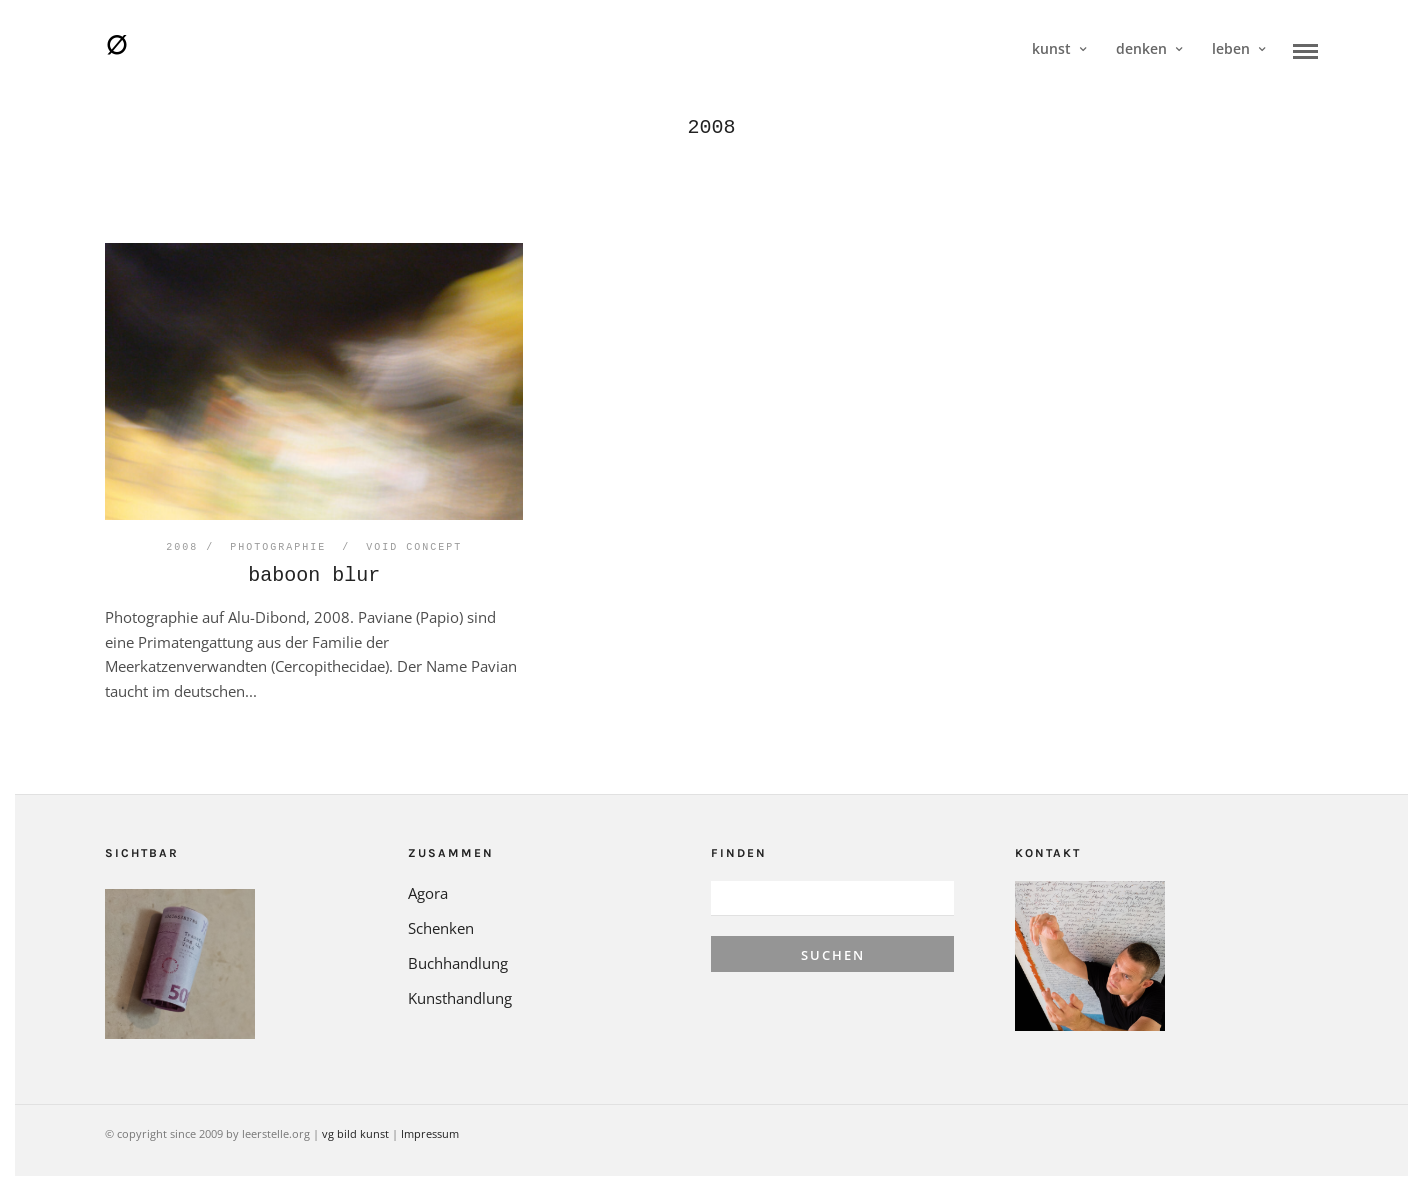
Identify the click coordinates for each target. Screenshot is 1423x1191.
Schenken (441, 928)
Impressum (430, 1133)
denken (1141, 48)
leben (1231, 48)
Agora (428, 893)
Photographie (278, 548)
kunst (1051, 48)
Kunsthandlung (460, 998)
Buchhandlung (458, 963)
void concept (414, 548)
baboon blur (314, 575)
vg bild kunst (355, 1133)
